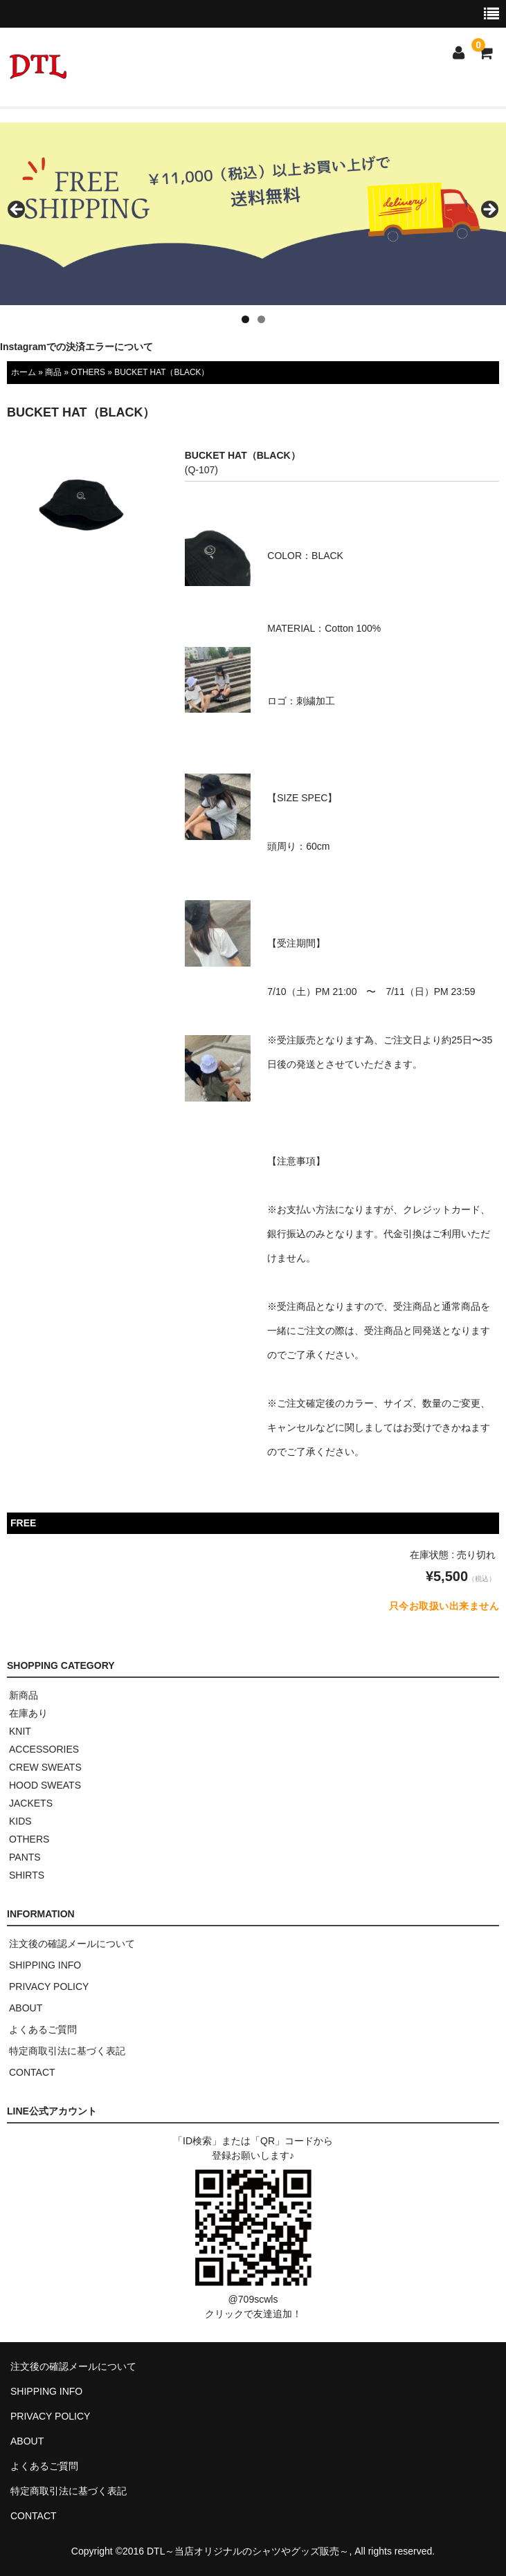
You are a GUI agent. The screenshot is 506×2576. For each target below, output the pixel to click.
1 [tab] (245, 319)
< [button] (17, 210)
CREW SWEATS (45, 1767)
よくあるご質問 (43, 2029)
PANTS (25, 1857)
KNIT (20, 1731)
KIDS (20, 1821)
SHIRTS (26, 1875)
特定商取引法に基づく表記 (67, 2050)
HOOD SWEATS (45, 1785)
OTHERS (88, 372)
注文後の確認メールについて (72, 1943)
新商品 (23, 1695)
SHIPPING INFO (45, 1965)
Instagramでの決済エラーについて (76, 346)
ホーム (23, 372)
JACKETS (31, 1803)
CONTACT (32, 2072)
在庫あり (28, 1713)
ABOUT (25, 2007)
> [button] (488, 210)
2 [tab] (261, 319)
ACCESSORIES (44, 1749)
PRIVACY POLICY (49, 1986)
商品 (53, 372)
